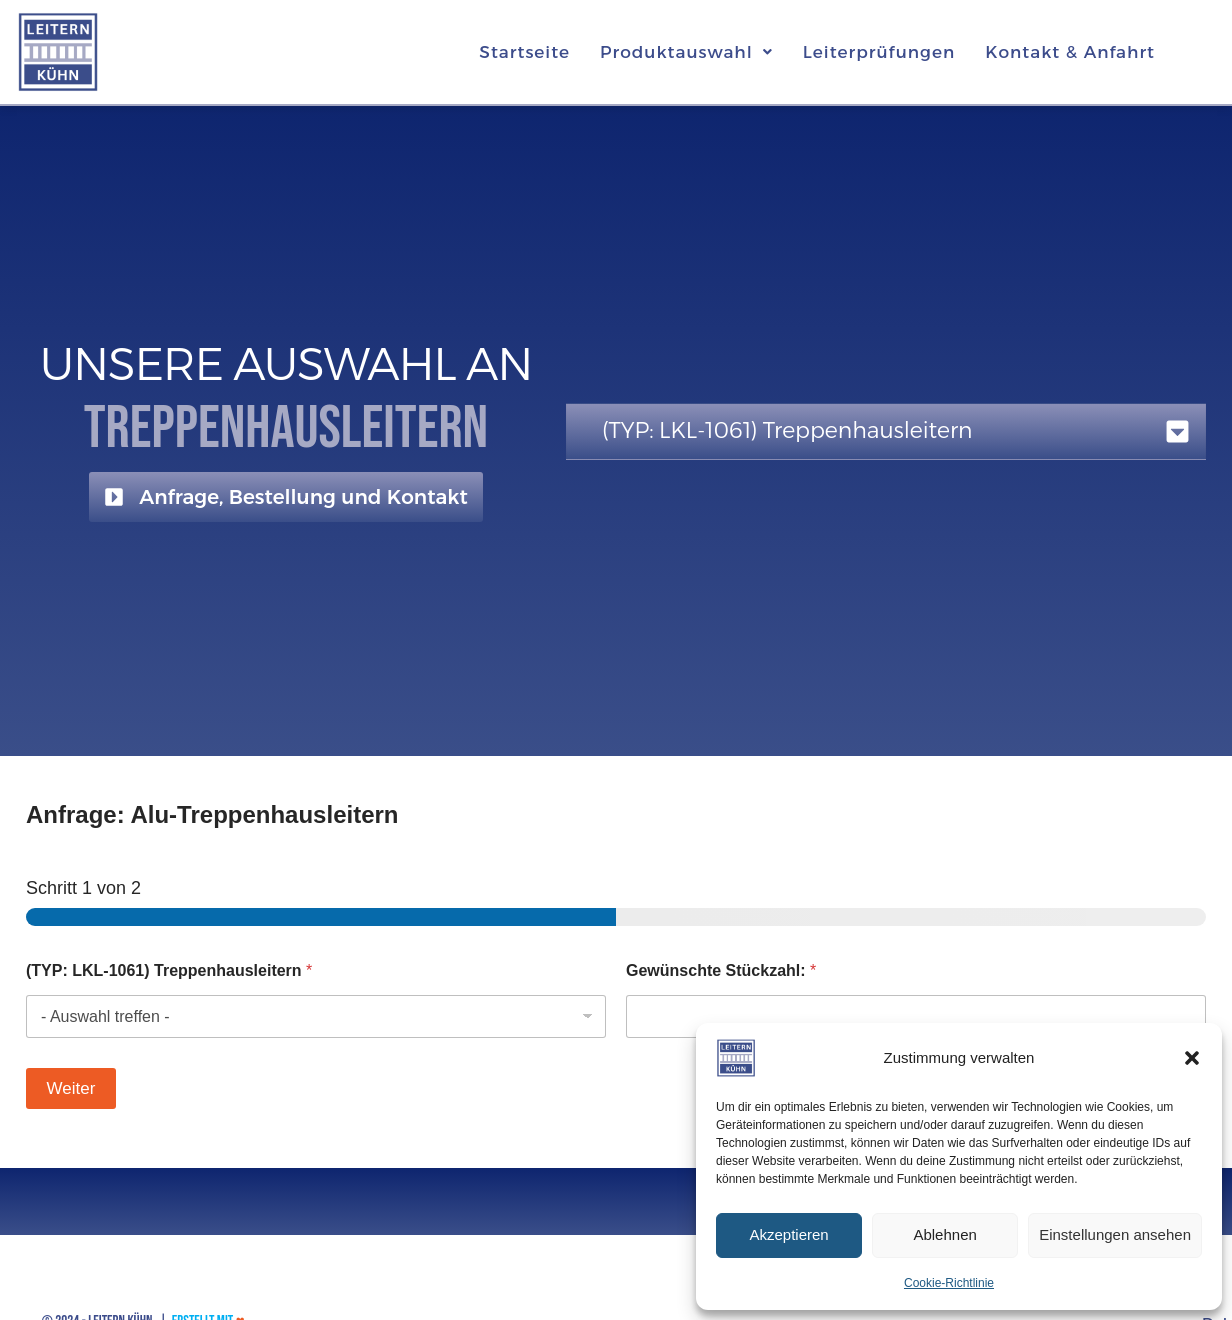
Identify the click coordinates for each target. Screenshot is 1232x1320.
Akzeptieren (788, 1234)
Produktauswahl (686, 52)
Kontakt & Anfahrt (1070, 52)
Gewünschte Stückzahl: (721, 970)
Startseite (524, 52)
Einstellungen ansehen (1115, 1234)
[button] (1192, 1058)
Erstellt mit (208, 1299)
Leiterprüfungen (879, 52)
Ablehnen (944, 1234)
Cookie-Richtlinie (949, 1283)
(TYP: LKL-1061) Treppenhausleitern (169, 970)
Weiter (71, 1088)
